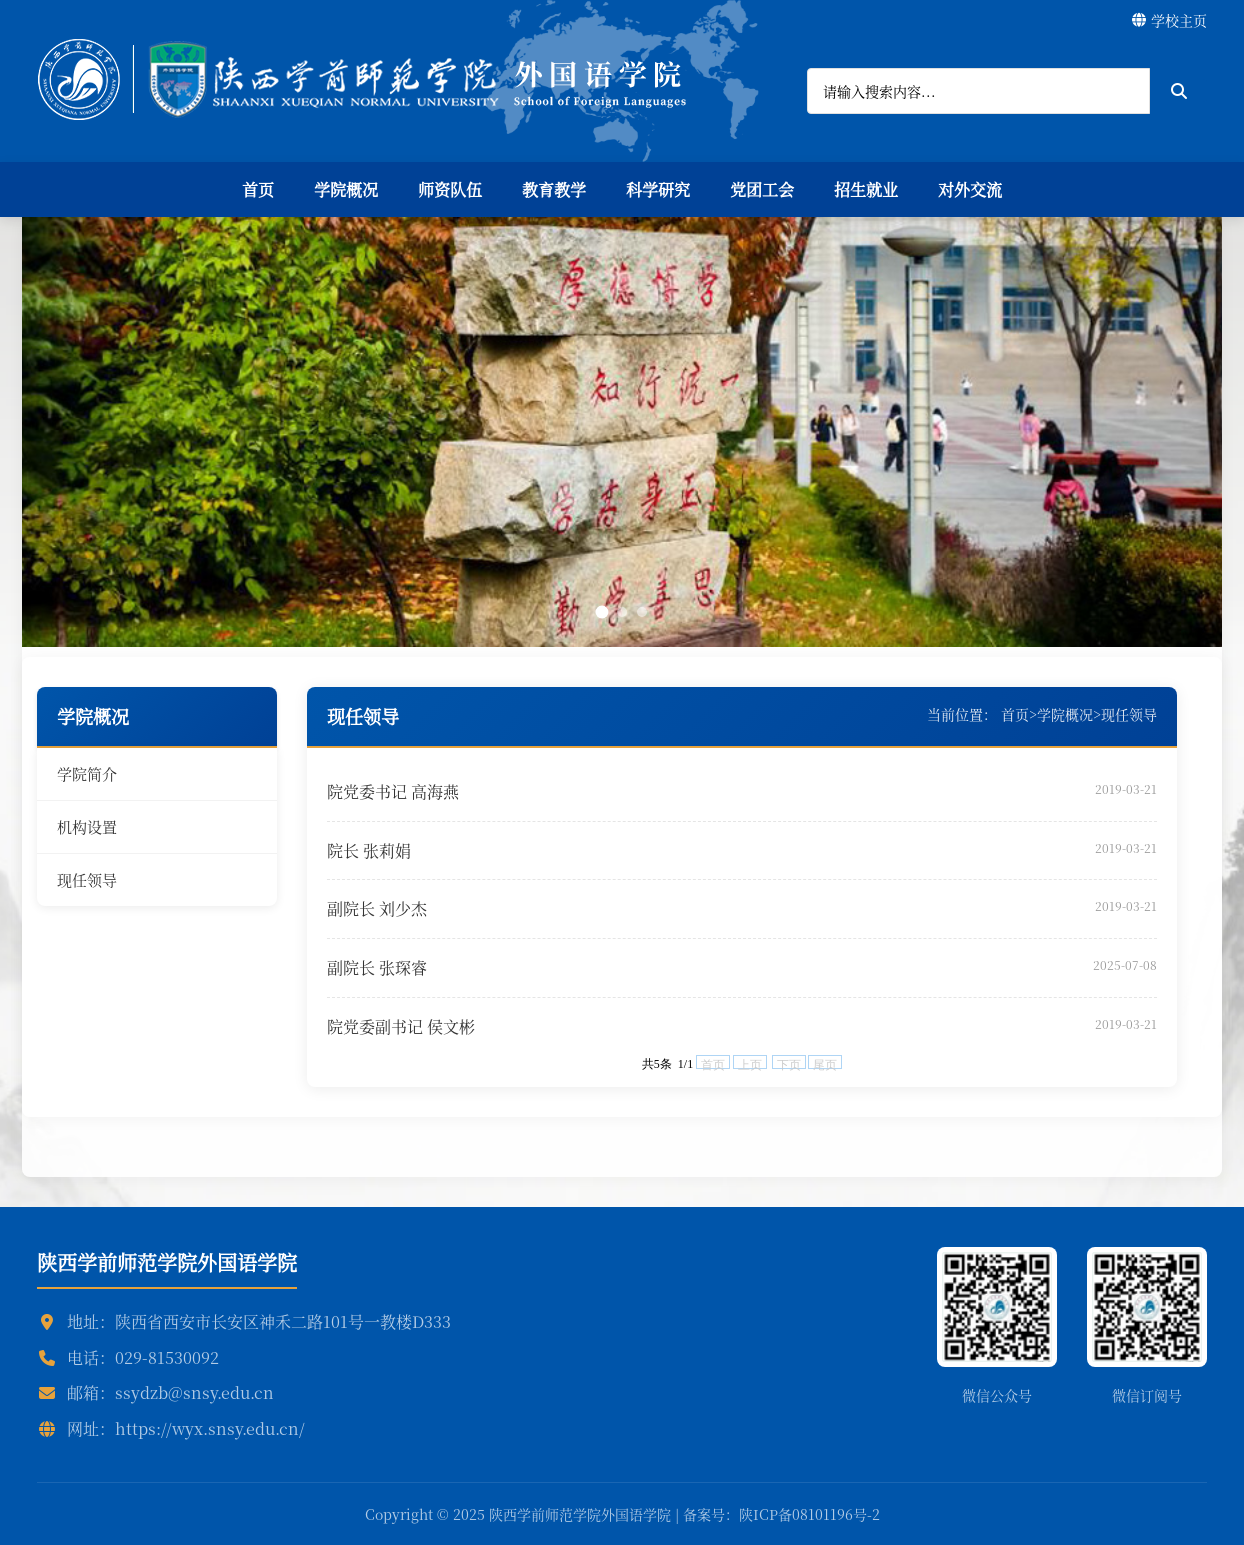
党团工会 (762, 189)
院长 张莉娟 (369, 850)
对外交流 (970, 189)
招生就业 (866, 189)
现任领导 (87, 879)
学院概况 (346, 189)
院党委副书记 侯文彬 (401, 1026)
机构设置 (87, 826)
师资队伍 (450, 189)
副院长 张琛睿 (377, 967)
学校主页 (1169, 20)
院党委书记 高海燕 (393, 791)
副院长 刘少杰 (377, 908)
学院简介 (87, 773)
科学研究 (658, 189)
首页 (258, 189)
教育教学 (554, 189)
